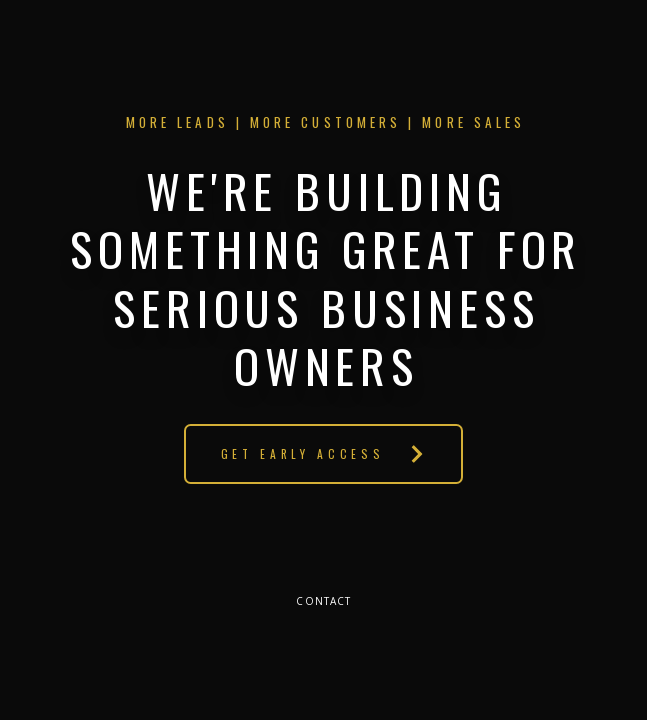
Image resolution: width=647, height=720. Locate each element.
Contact (323, 601)
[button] (323, 454)
